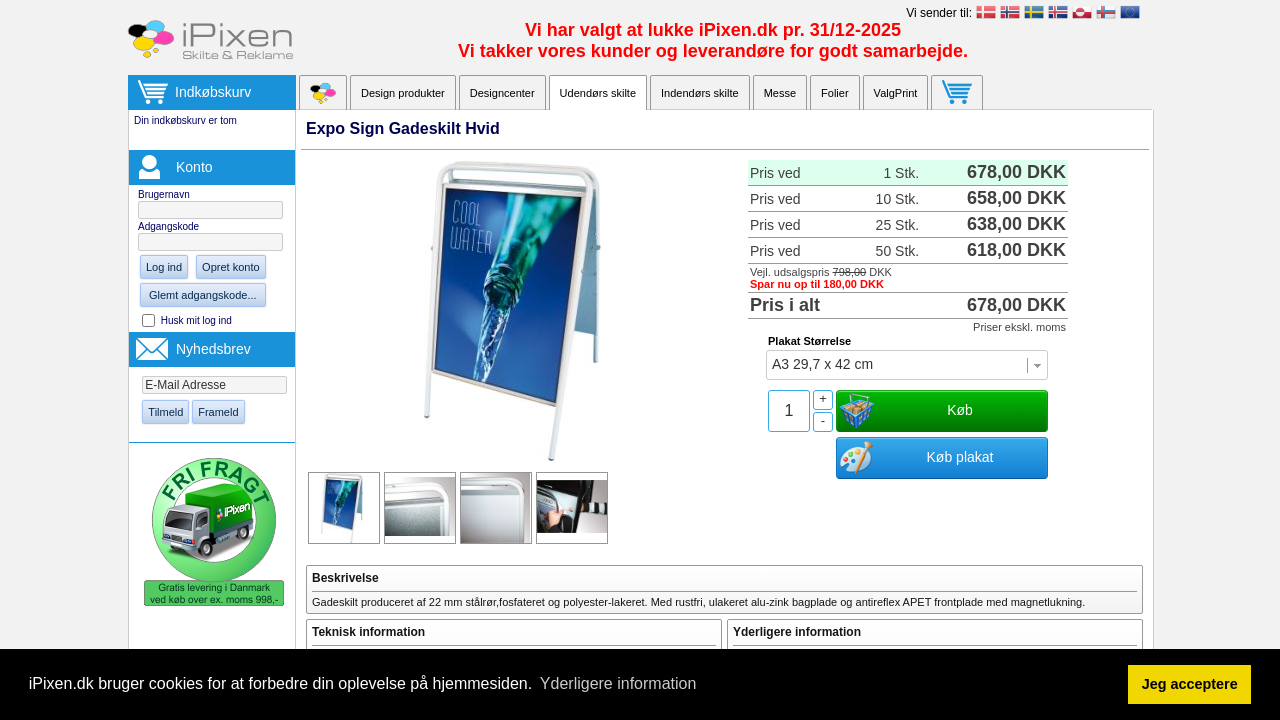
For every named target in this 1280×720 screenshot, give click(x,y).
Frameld (218, 412)
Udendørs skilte (598, 93)
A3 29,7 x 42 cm (822, 364)
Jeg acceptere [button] (1190, 684)
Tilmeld (165, 412)
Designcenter (502, 93)
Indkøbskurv (213, 92)
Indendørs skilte (700, 93)
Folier (835, 93)
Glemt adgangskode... (203, 295)
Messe (780, 93)
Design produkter (403, 93)
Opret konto (230, 267)
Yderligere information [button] (618, 683)
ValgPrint (896, 93)
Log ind (164, 267)
